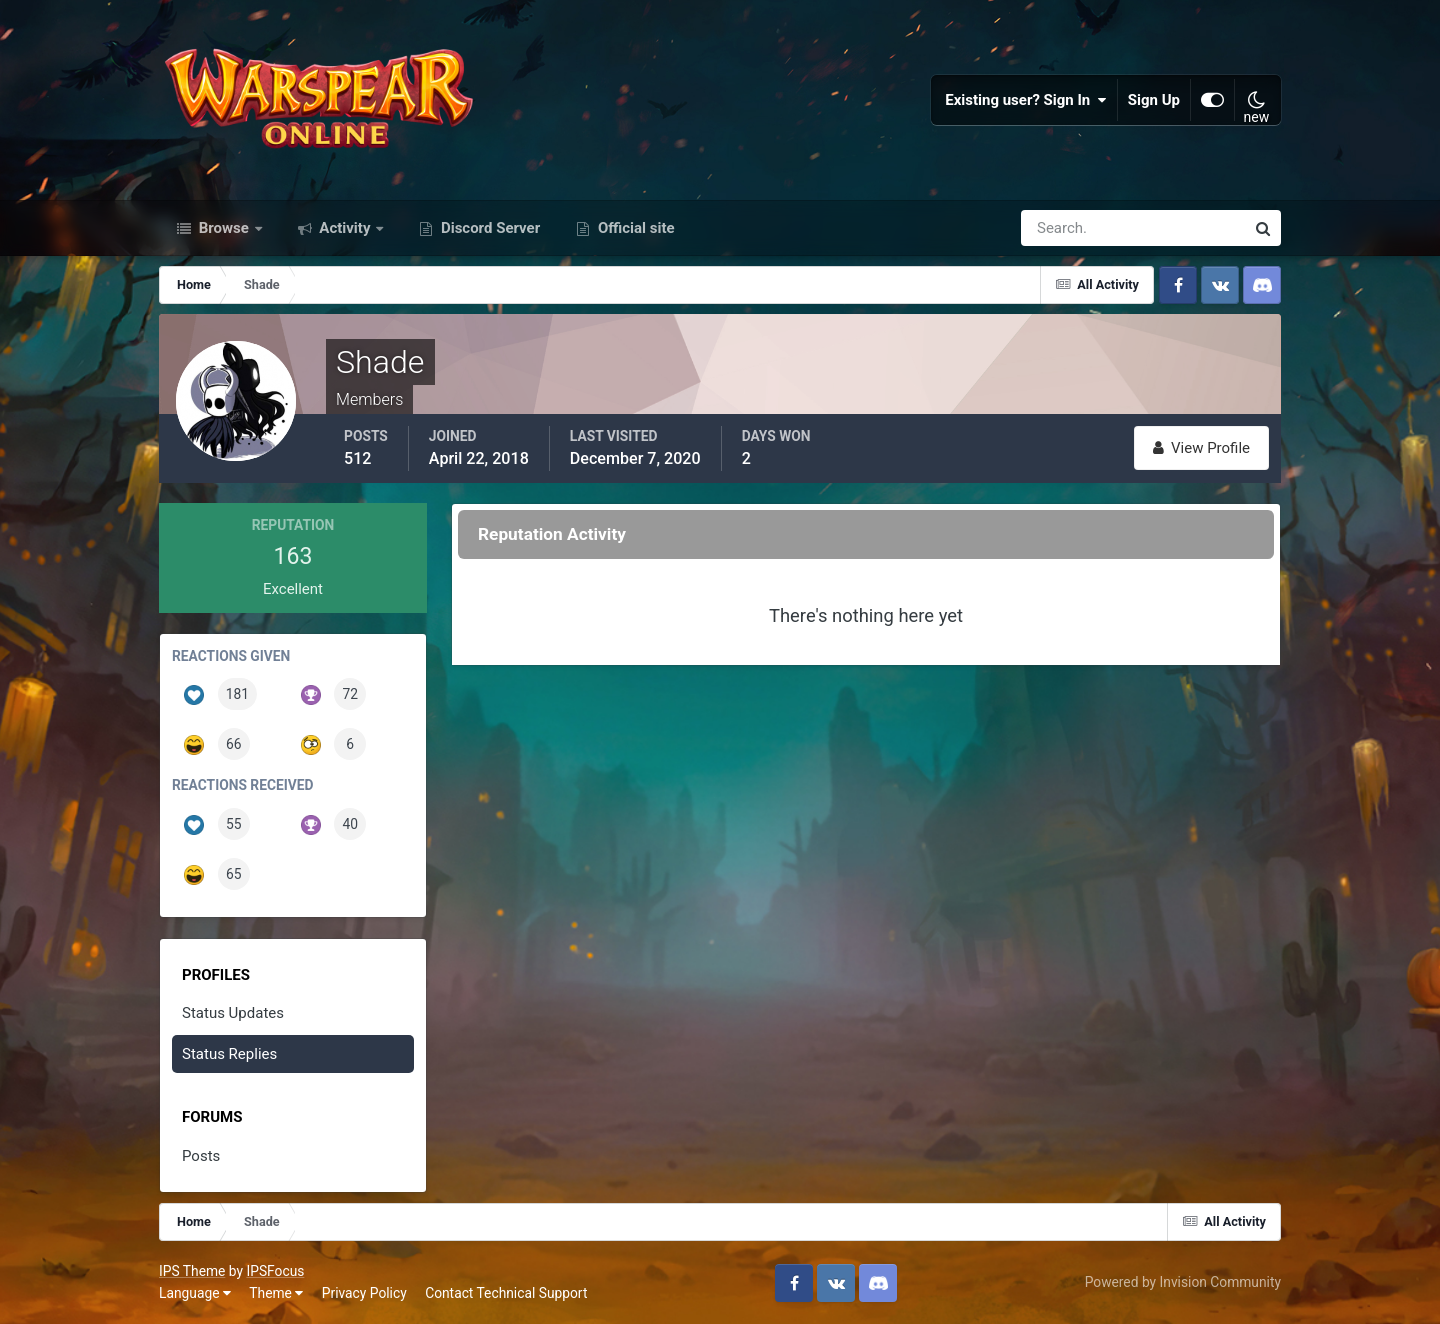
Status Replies (229, 1054)
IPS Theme (192, 1271)
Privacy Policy (364, 1293)
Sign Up (1154, 100)
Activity (345, 228)
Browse (224, 228)
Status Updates (233, 1013)
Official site (634, 228)
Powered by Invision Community (1183, 1282)
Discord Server (488, 228)
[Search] (1064, 228)
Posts (201, 1156)
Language (195, 1293)
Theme (276, 1293)
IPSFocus (275, 1271)
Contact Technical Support (506, 1293)
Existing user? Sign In (1026, 100)
